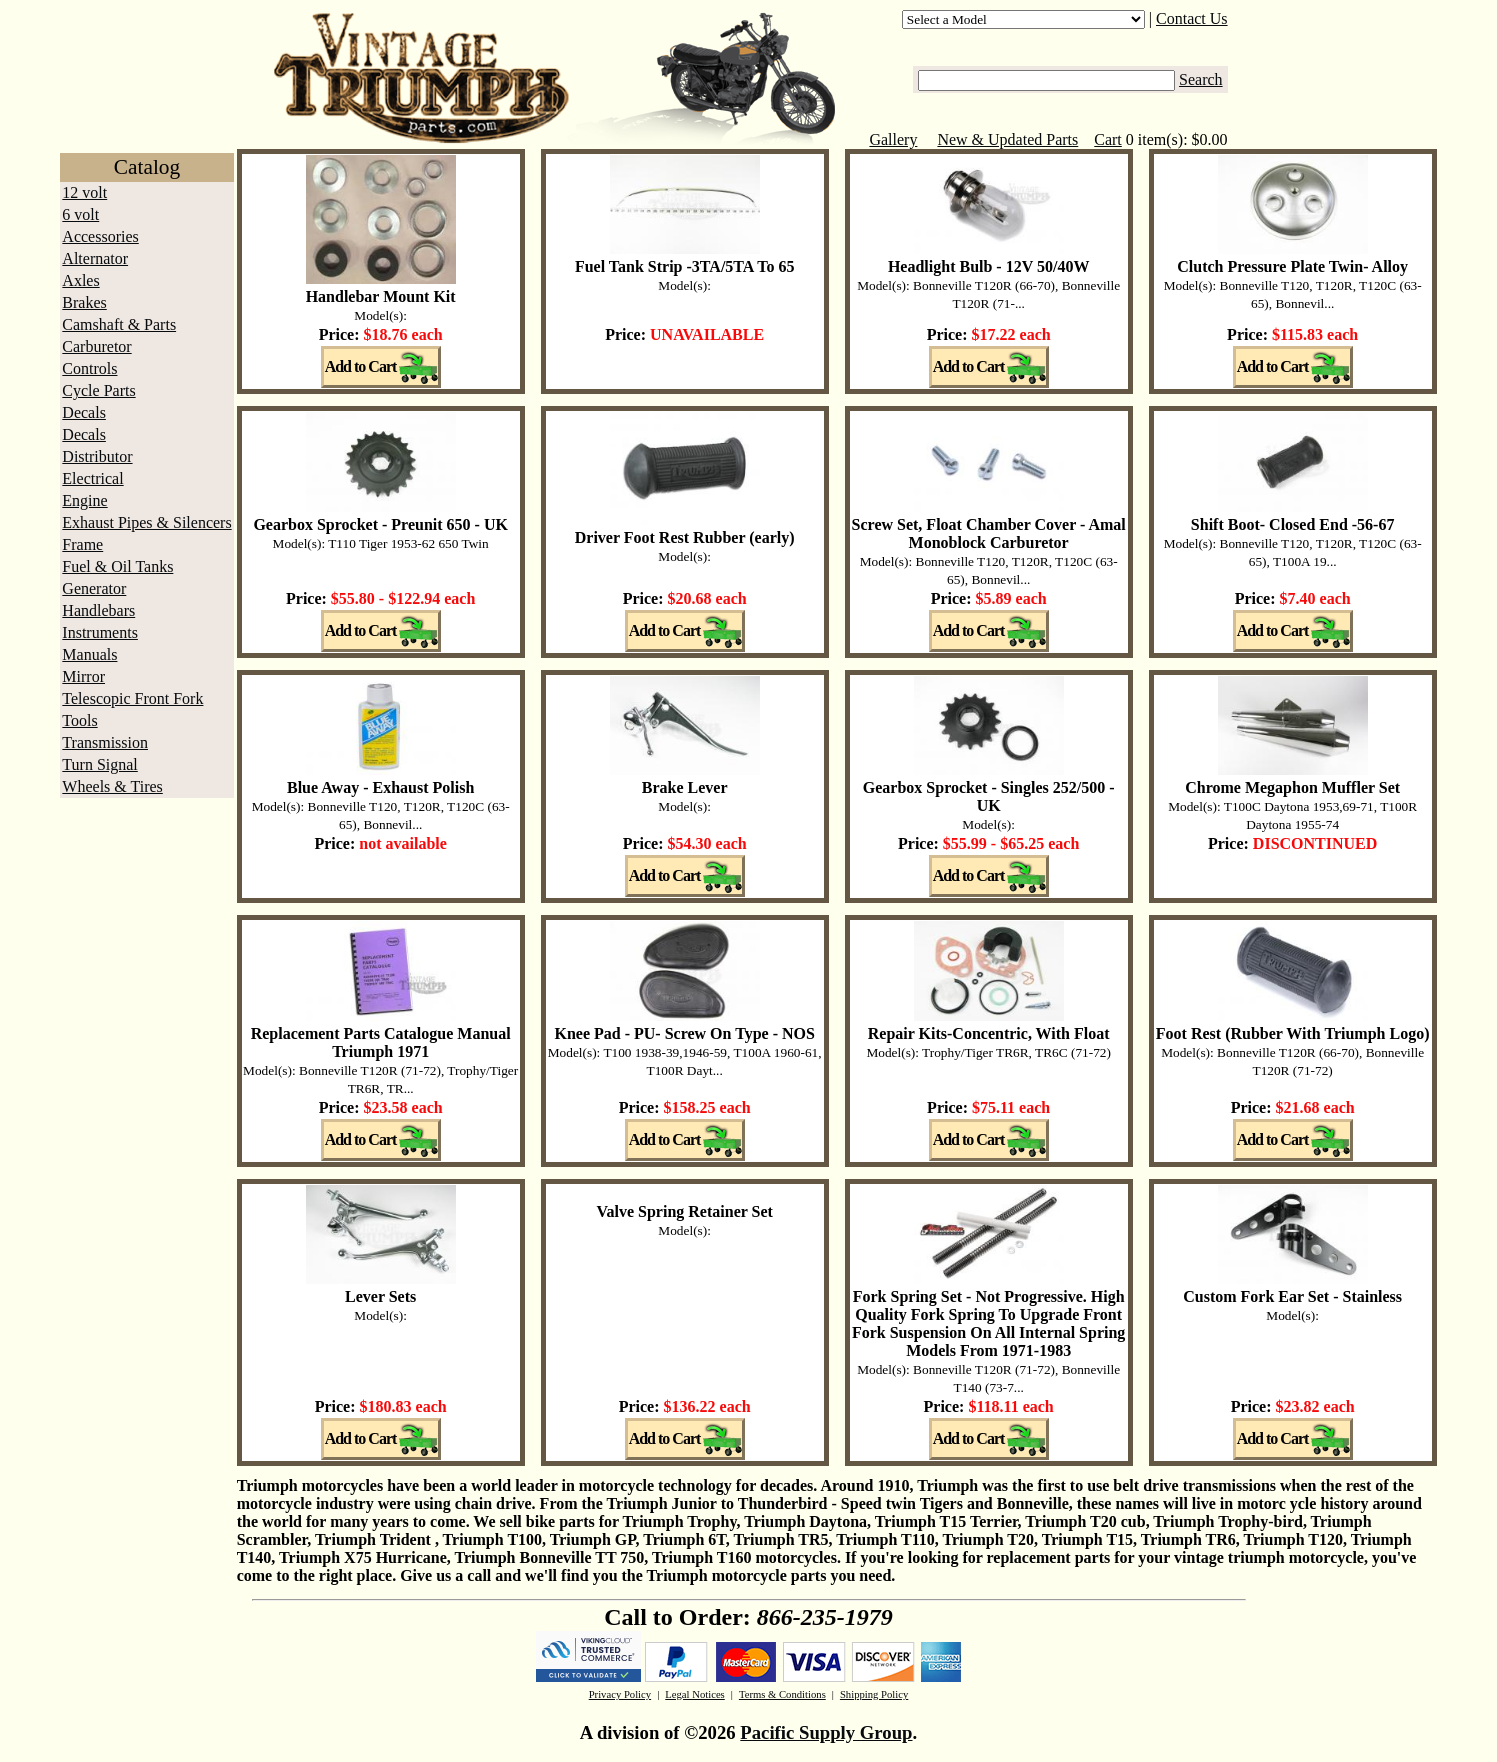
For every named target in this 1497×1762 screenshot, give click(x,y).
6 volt (80, 214)
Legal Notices (694, 1694)
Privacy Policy (620, 1694)
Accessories (100, 236)
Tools (79, 720)
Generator (94, 588)
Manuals (89, 654)
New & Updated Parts (1007, 139)
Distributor (97, 456)
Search (1201, 79)
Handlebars (98, 610)
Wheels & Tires (112, 786)
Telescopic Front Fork (132, 698)
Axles (80, 280)
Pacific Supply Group (826, 1732)
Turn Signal (99, 764)
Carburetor (96, 346)
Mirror (83, 676)
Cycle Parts (98, 390)
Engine (84, 500)
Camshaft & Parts (119, 324)
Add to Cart (361, 366)
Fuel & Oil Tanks (117, 566)
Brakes (84, 302)
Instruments (100, 632)
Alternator (95, 258)
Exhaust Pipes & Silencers (146, 522)
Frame (82, 544)
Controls (89, 368)
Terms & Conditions (782, 1694)
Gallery (893, 139)
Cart (1108, 139)
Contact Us (1192, 18)
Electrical (92, 478)
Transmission (105, 742)
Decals (84, 412)
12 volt (84, 192)
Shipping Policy (874, 1694)
